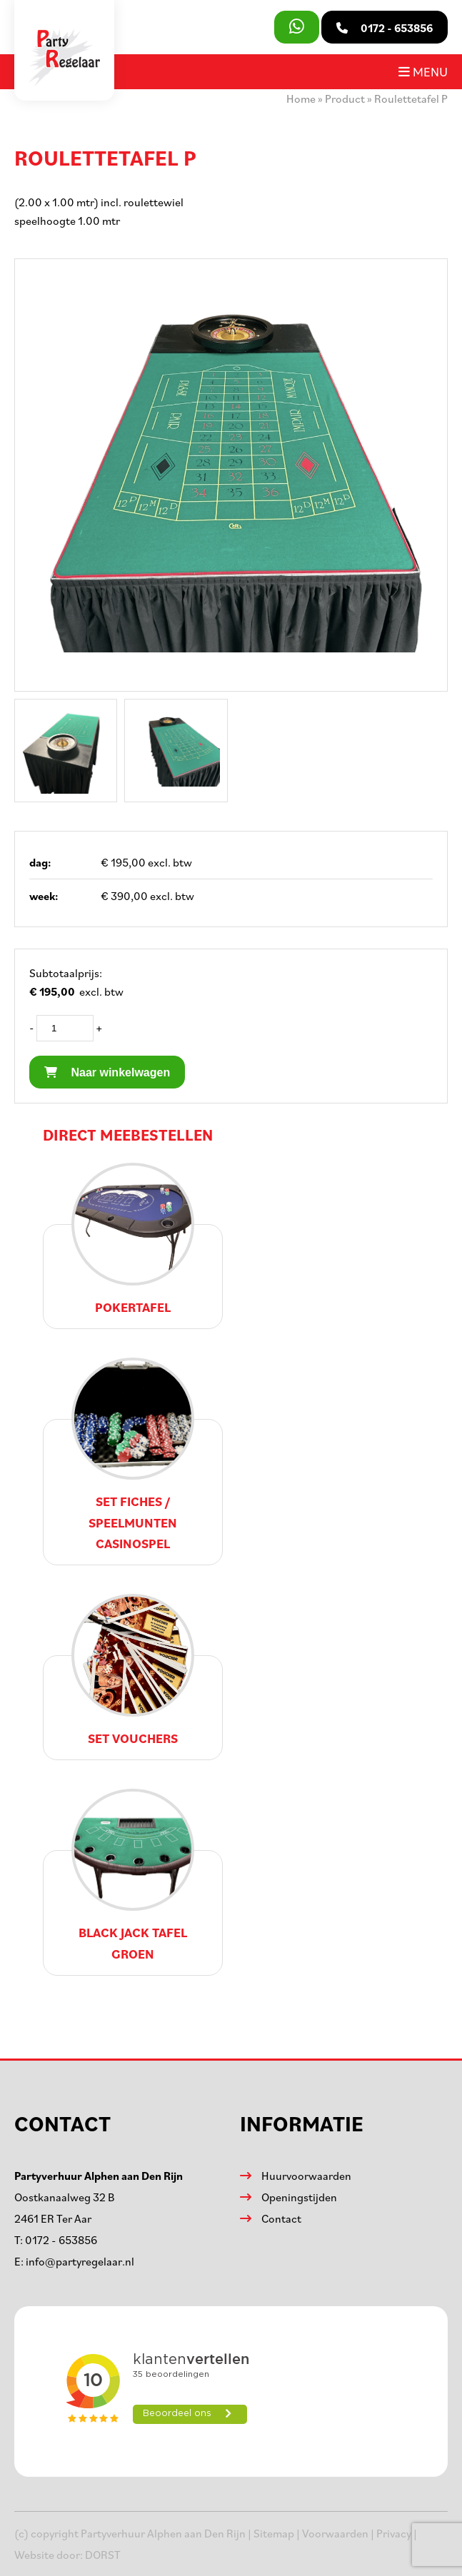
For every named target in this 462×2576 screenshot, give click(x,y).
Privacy (393, 2533)
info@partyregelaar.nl (80, 2261)
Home (301, 98)
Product (345, 98)
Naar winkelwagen (107, 1072)
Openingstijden (299, 2197)
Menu (423, 71)
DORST (103, 2554)
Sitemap (273, 2533)
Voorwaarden (335, 2533)
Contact (281, 2218)
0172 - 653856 (61, 2240)
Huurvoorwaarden (306, 2175)
